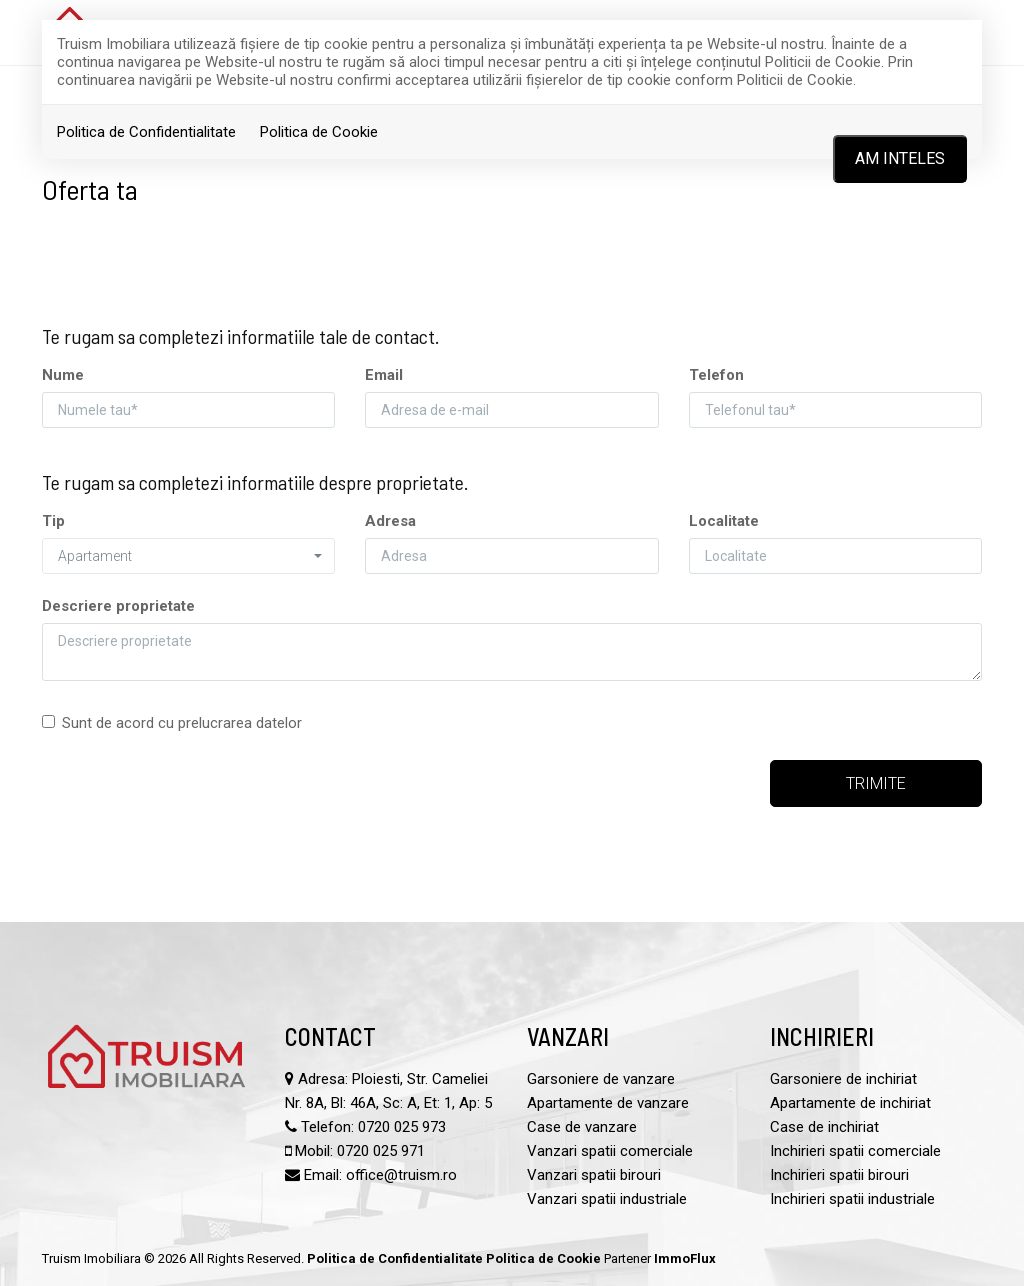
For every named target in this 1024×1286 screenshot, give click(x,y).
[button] (188, 556)
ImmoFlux (685, 1258)
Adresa (390, 521)
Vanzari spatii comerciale (610, 1151)
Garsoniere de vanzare (601, 1079)
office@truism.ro (401, 1175)
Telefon (716, 375)
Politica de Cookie (319, 132)
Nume (63, 375)
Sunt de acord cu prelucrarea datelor (172, 723)
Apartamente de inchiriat (850, 1103)
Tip (53, 521)
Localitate (724, 521)
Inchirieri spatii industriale (852, 1199)
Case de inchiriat (824, 1127)
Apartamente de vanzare (608, 1103)
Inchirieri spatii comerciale (855, 1151)
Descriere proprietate (118, 606)
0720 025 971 (381, 1151)
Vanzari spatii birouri (594, 1175)
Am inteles (900, 158)
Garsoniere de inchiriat (843, 1079)
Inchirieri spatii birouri (839, 1175)
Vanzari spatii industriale (607, 1199)
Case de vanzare (582, 1127)
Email (384, 375)
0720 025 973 (402, 1127)
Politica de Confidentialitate (146, 132)
